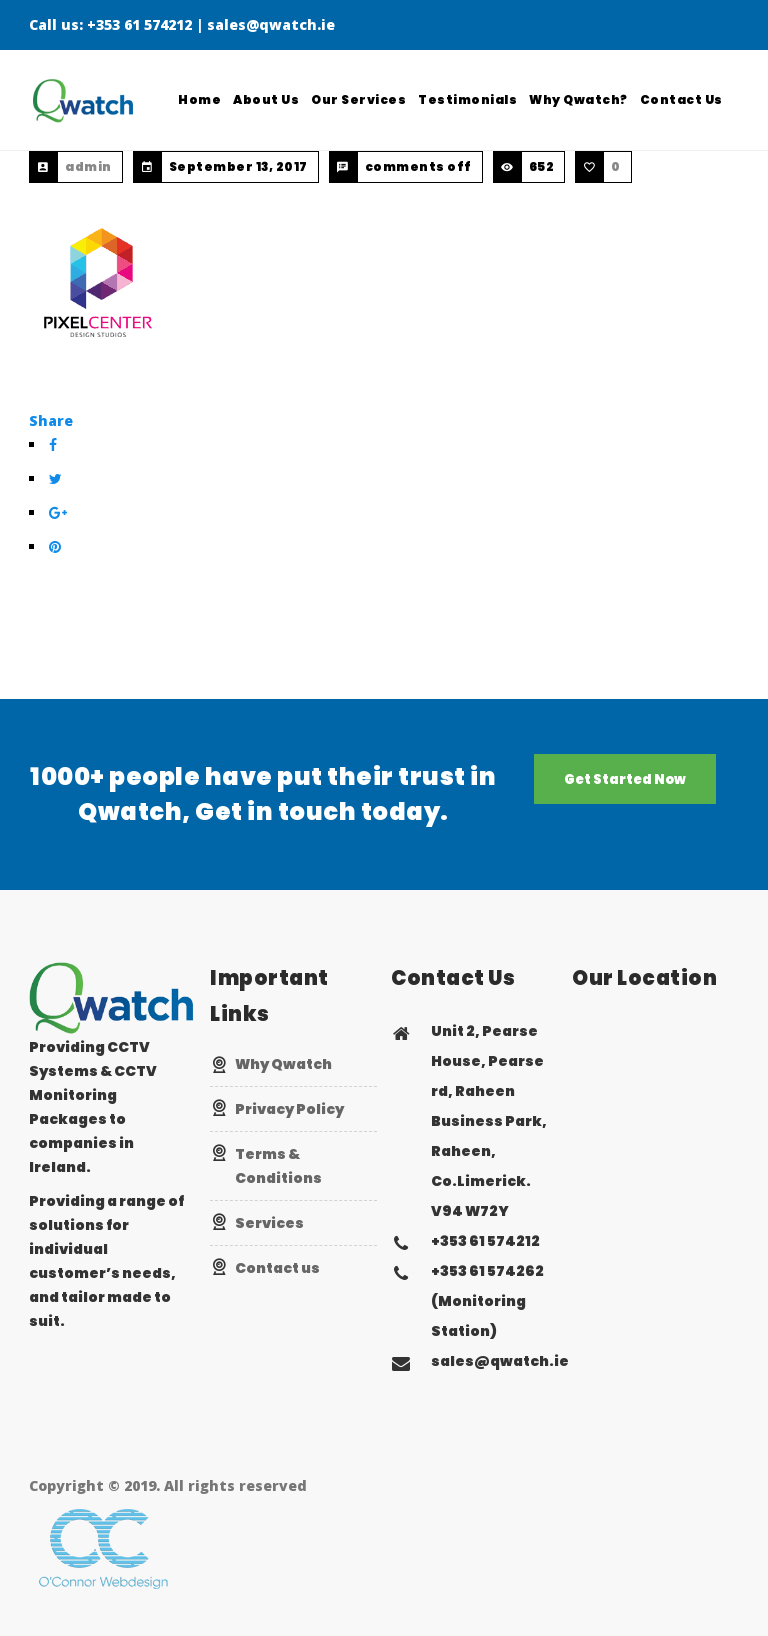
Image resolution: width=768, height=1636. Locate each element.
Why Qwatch (283, 1064)
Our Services (359, 99)
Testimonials (468, 99)
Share (51, 420)
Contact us (277, 1268)
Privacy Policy (289, 1109)
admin (88, 166)
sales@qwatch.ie (271, 24)
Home (200, 99)
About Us (267, 99)
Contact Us (681, 99)
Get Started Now (625, 779)
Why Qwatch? (579, 99)
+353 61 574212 (139, 24)
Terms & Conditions (278, 1166)
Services (269, 1223)
